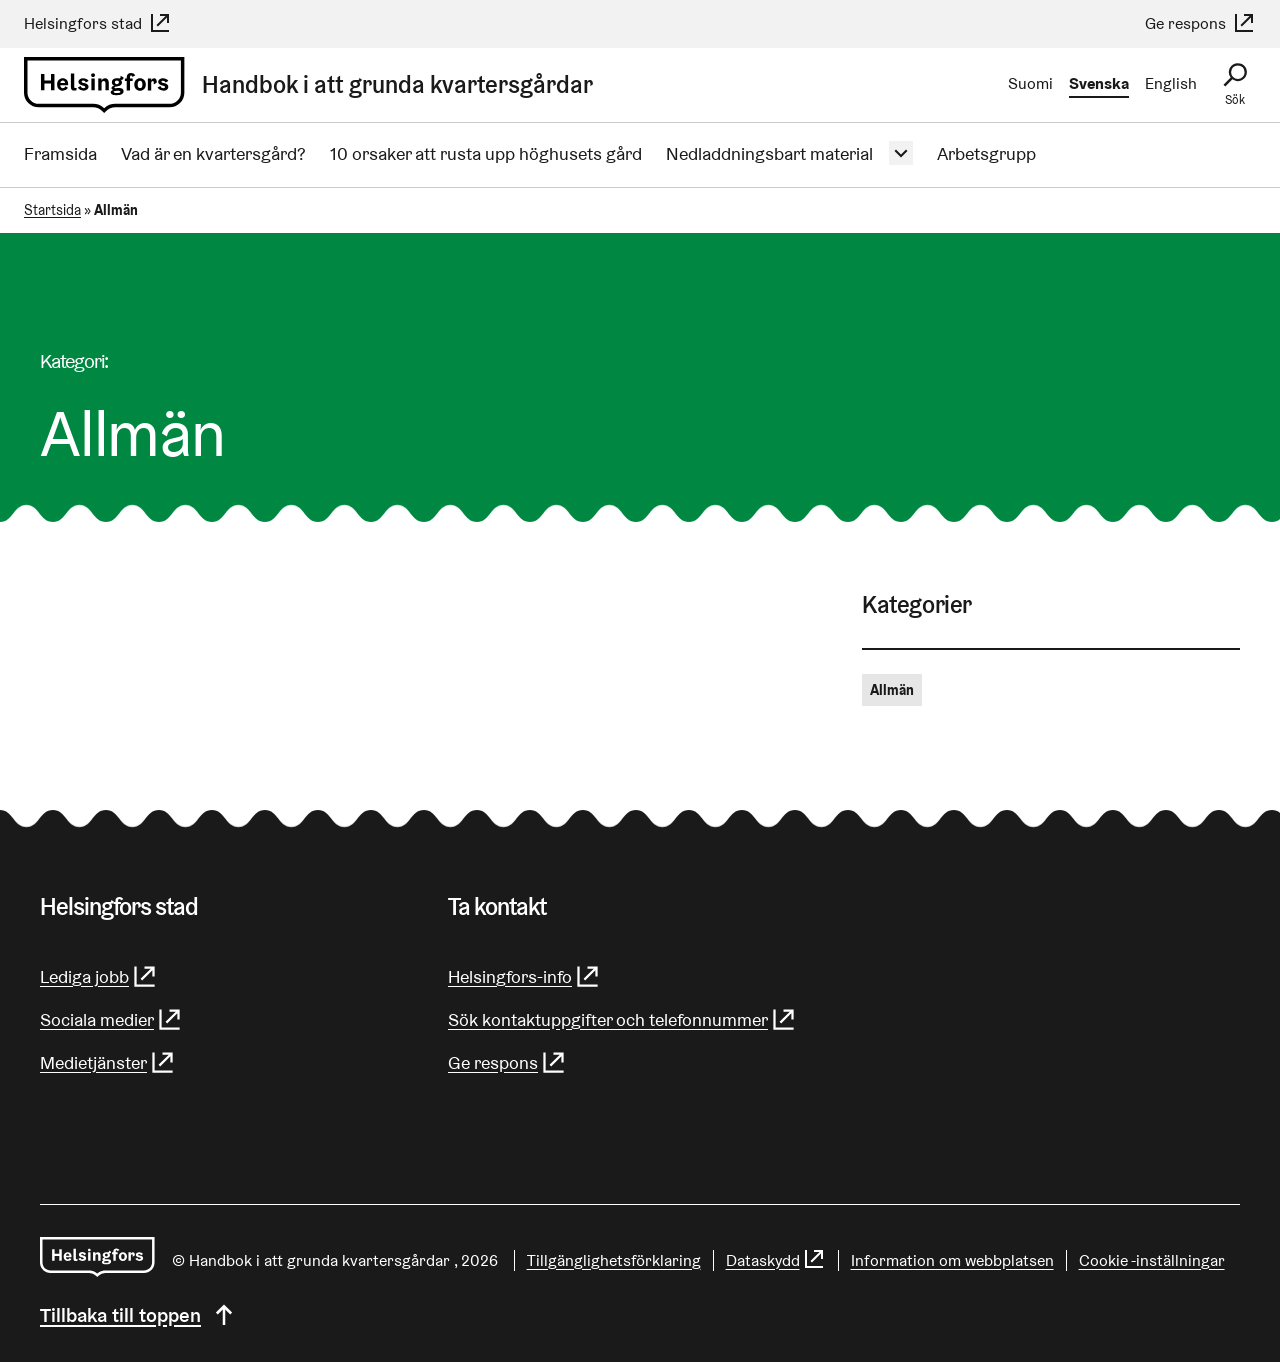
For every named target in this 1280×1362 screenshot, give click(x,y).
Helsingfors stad (98, 23)
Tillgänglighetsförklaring (614, 1260)
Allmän (892, 690)
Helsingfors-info (524, 976)
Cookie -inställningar (1152, 1260)
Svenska (1099, 83)
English (1171, 83)
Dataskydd (776, 1260)
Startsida (52, 210)
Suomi (1030, 83)
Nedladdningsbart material (769, 153)
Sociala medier (111, 1019)
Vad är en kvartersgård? (213, 153)
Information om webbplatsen (952, 1260)
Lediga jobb (99, 976)
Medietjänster (108, 1062)
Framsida (60, 153)
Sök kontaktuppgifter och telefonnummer (622, 1019)
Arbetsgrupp (986, 153)
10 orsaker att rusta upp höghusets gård (486, 153)
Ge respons (1200, 23)
